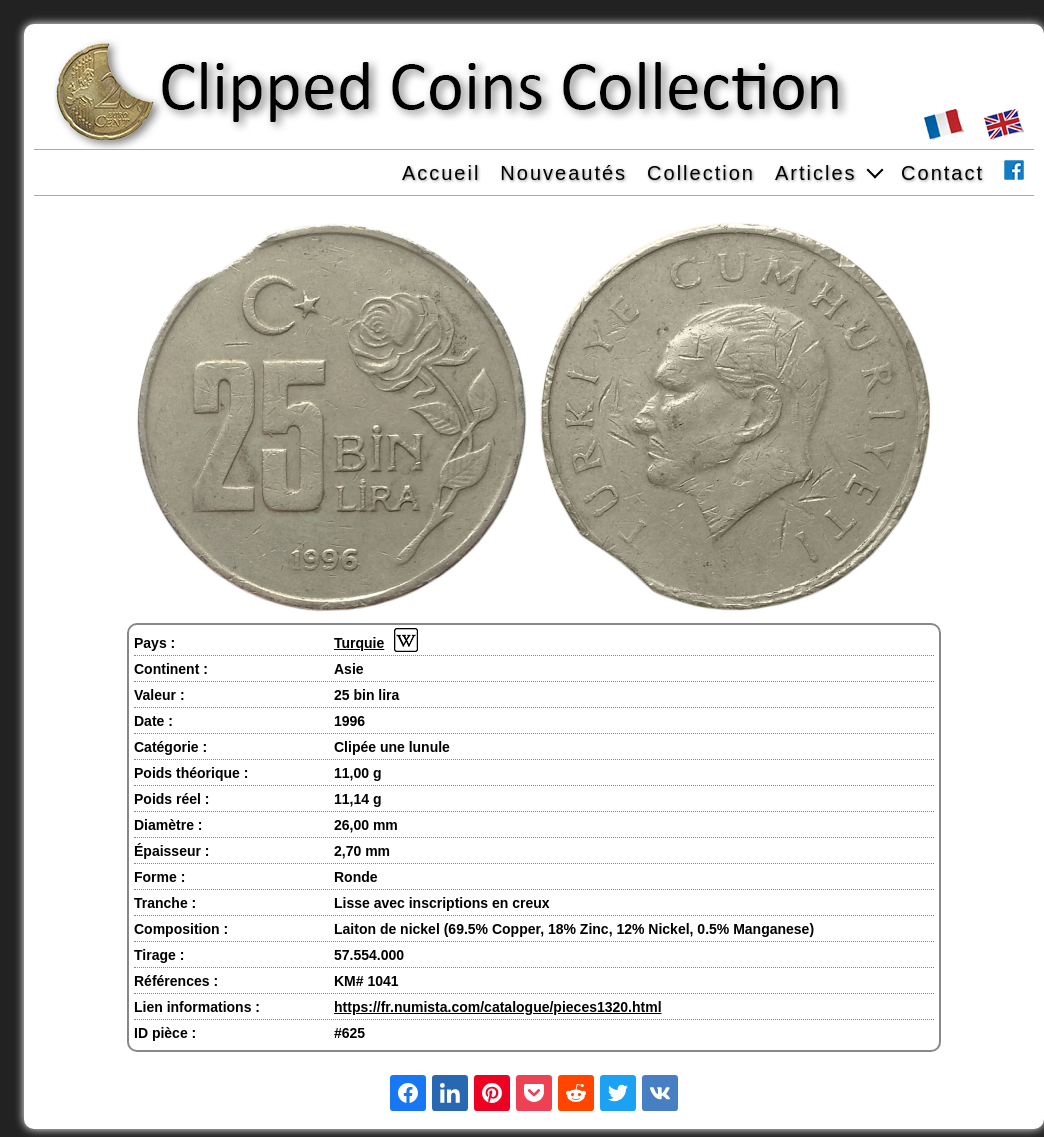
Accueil (441, 173)
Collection (701, 173)
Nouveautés (563, 173)
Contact (942, 173)
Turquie (359, 643)
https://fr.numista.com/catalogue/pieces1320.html (498, 1007)
